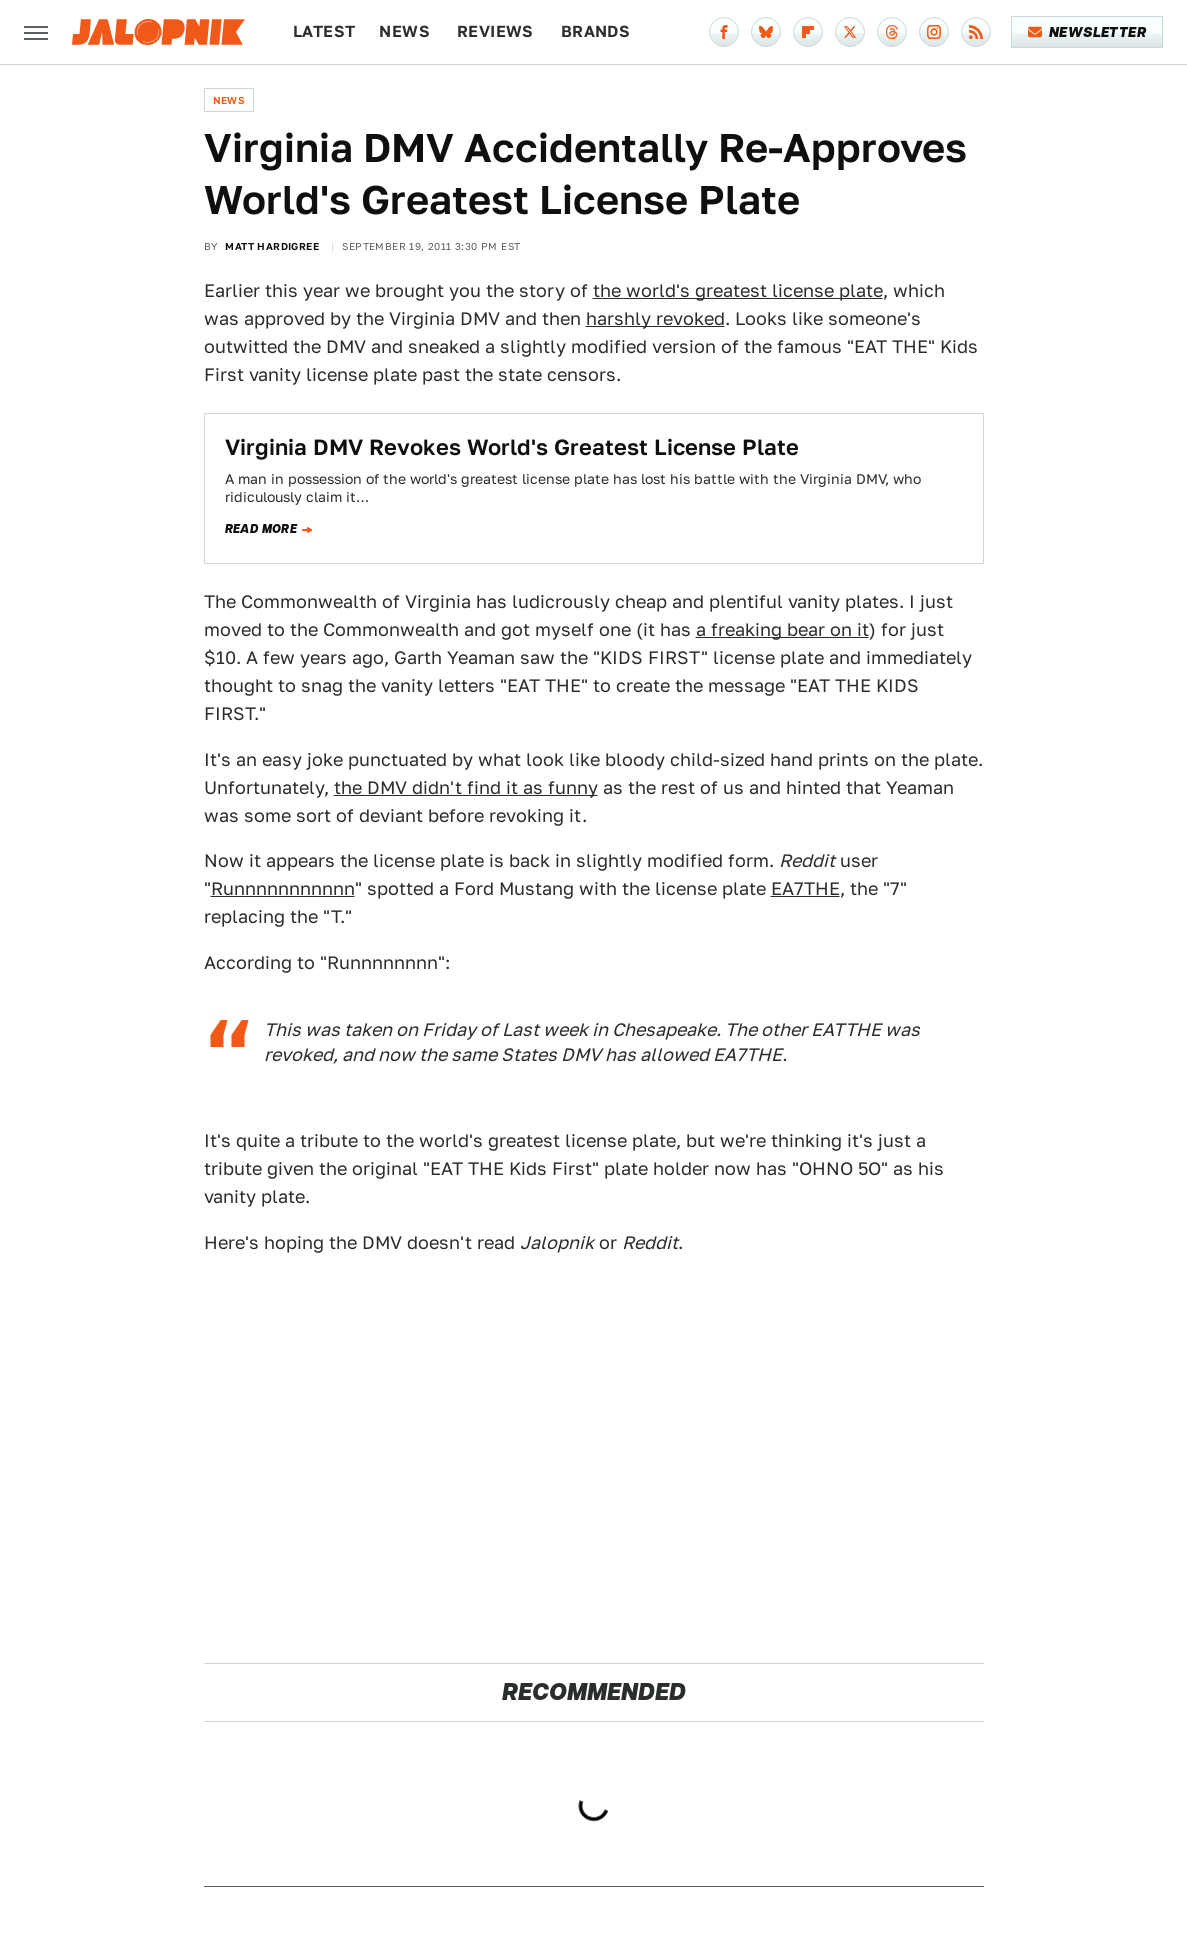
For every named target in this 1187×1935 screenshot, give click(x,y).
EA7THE (805, 888)
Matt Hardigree (272, 246)
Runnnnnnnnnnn (283, 888)
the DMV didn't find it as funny (466, 787)
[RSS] (976, 32)
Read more (261, 529)
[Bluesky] (766, 32)
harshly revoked (655, 318)
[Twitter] (850, 32)
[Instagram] (934, 32)
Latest (324, 31)
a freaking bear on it (782, 629)
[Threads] (892, 32)
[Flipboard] (808, 32)
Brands (595, 31)
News (404, 31)
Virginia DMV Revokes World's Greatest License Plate (512, 447)
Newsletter (1087, 32)
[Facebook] (724, 32)
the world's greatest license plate (738, 290)
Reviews (495, 31)
